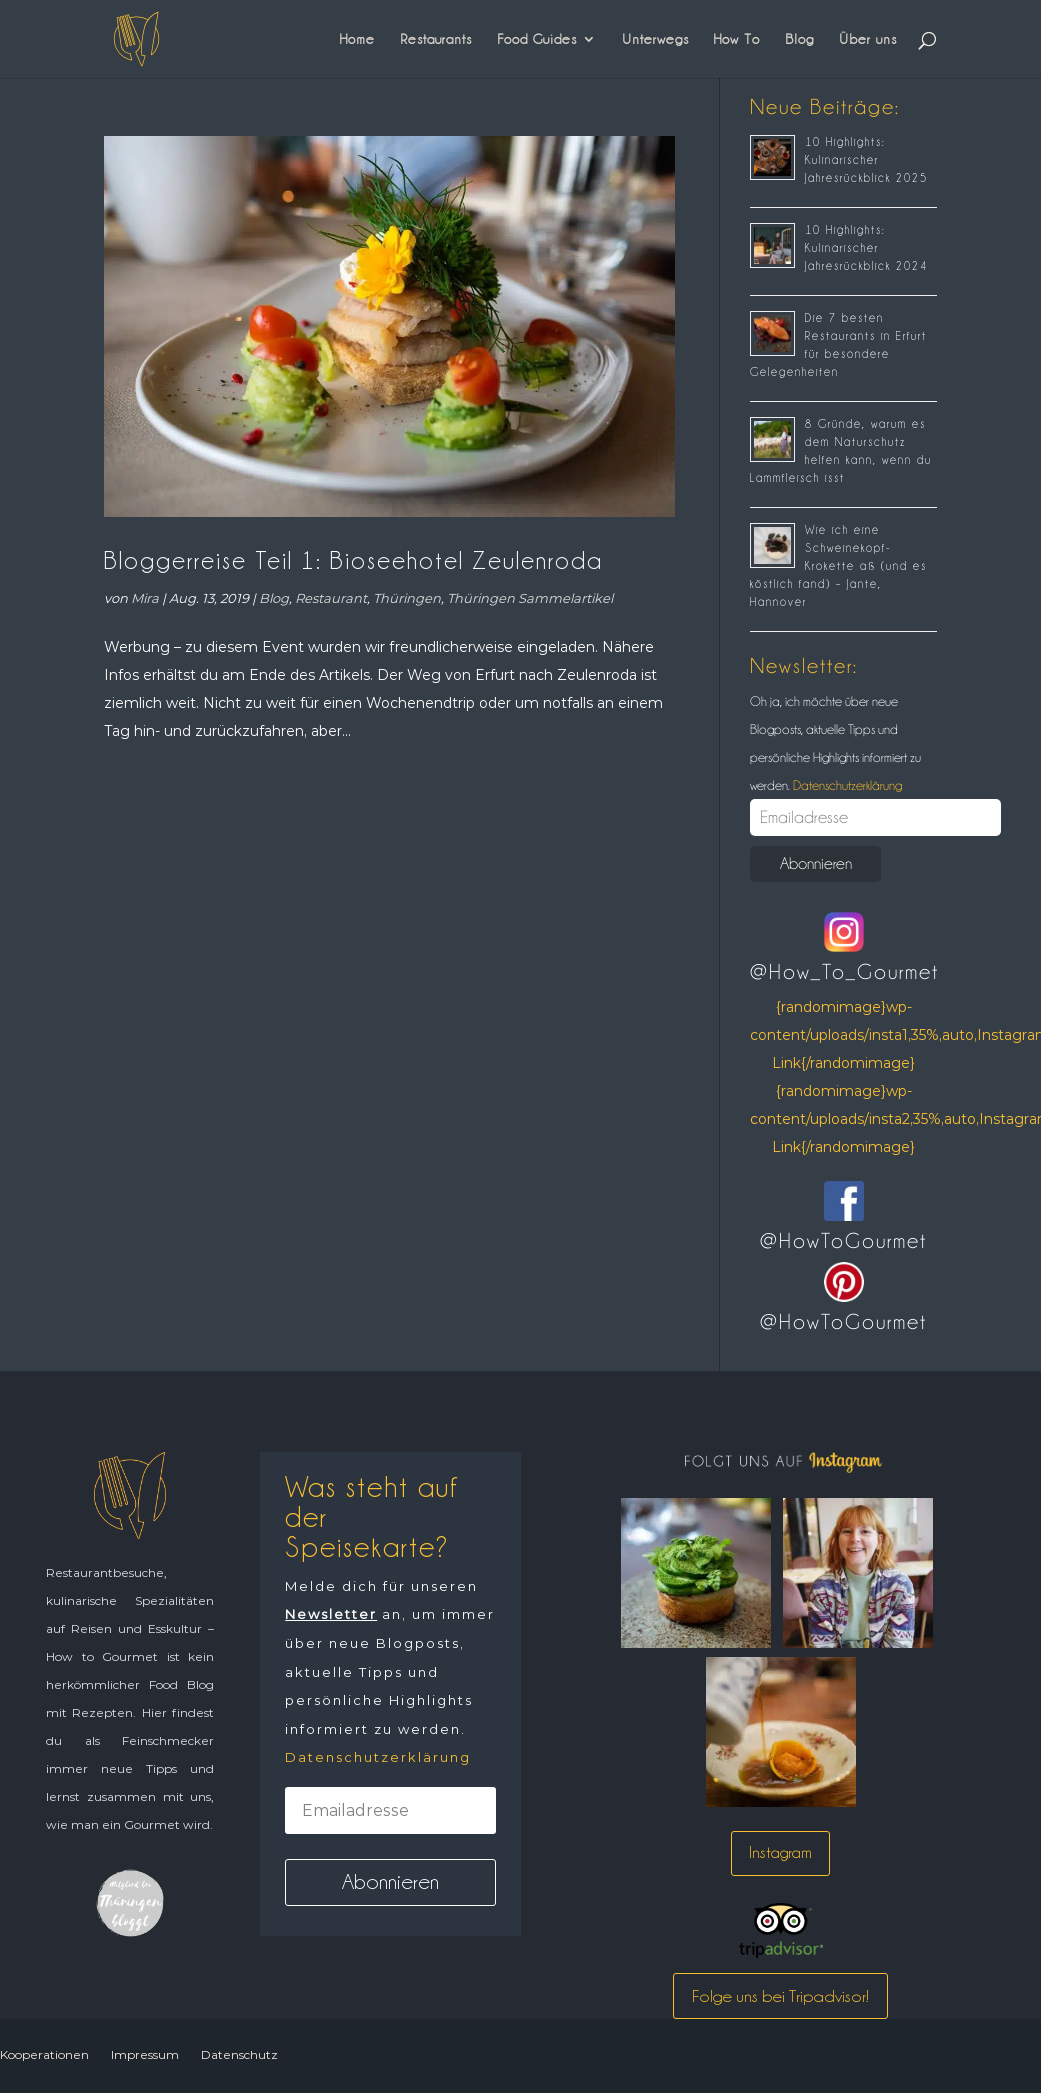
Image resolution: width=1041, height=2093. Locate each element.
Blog (799, 39)
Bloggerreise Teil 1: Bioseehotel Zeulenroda (353, 560)
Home (357, 39)
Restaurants (436, 39)
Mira (145, 598)
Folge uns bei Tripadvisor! (780, 1996)
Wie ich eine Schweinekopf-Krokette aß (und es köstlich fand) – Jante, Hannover (838, 566)
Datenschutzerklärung (846, 785)
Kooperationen (44, 2054)
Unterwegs (655, 39)
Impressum (145, 2054)
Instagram (780, 1852)
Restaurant (331, 598)
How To (737, 39)
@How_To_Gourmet (844, 972)
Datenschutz (239, 2054)
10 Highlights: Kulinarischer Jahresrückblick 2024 (866, 248)
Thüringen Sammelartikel (530, 598)
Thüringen (407, 598)
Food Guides (537, 39)
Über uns (868, 39)
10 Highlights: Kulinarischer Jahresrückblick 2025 (866, 160)
